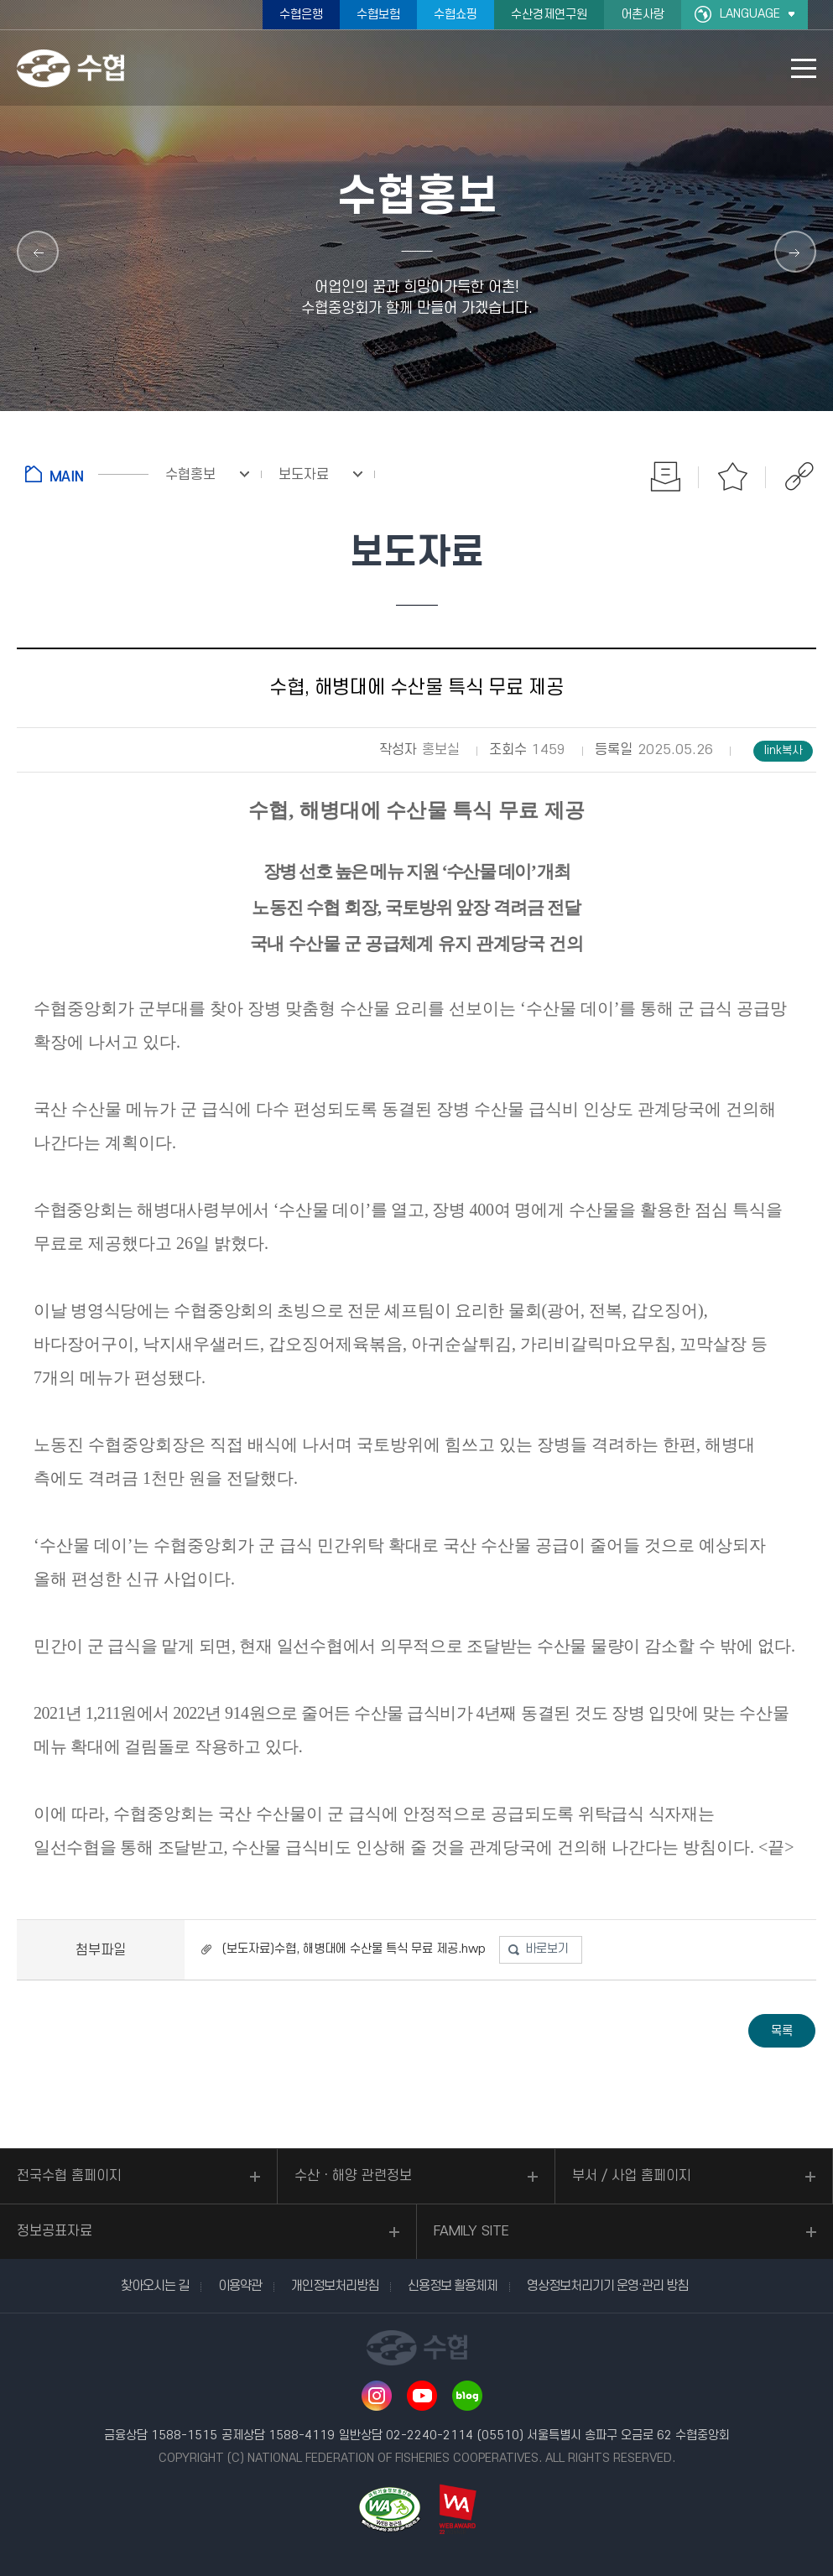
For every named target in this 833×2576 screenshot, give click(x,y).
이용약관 (240, 2285)
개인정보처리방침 (334, 2285)
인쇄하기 (665, 476)
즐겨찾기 (732, 476)
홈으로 (86, 474)
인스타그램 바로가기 (377, 2396)
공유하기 (799, 476)
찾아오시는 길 (155, 2285)
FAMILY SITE (471, 2231)
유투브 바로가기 (422, 2396)
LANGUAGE (750, 14)
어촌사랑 (642, 15)
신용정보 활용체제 (452, 2285)
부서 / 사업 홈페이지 (631, 2175)
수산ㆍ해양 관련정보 (353, 2175)
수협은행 (301, 15)
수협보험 (378, 15)
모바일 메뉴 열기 (803, 68)
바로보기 (547, 1949)
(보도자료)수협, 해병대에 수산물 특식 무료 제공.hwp (354, 1949)
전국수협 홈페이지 (69, 2175)
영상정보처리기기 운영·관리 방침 (607, 2285)
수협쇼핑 (455, 15)
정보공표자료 (54, 2231)
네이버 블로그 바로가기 (467, 2396)
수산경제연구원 (549, 15)
